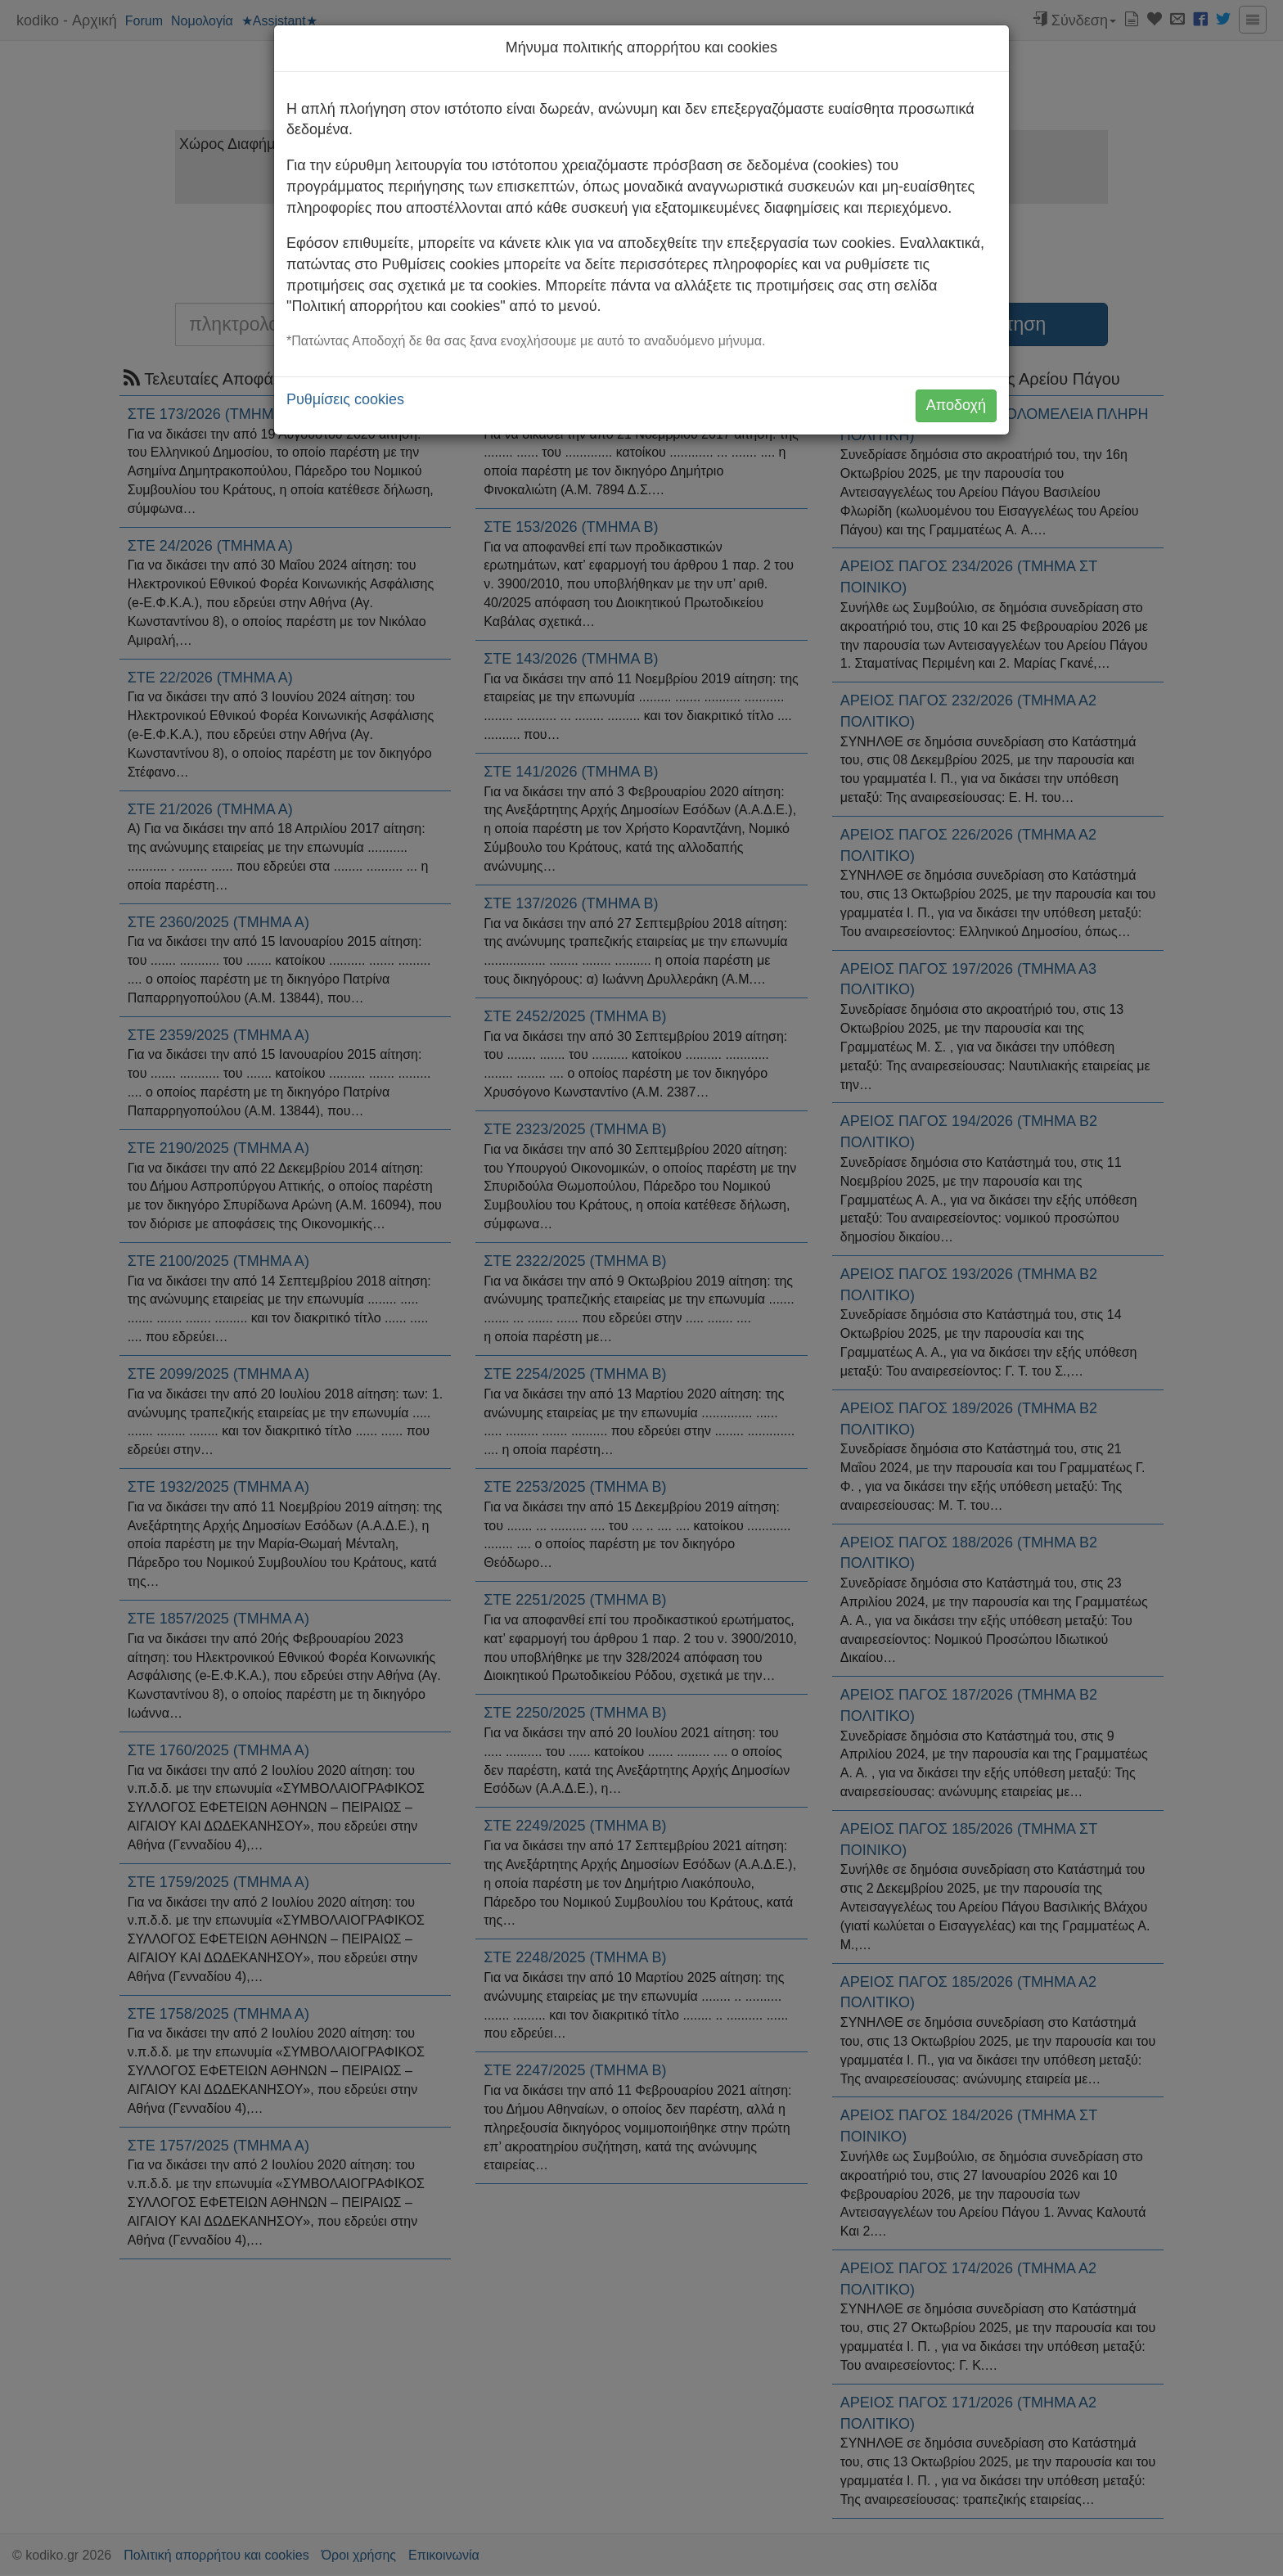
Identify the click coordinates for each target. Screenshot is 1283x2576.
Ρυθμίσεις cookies (345, 399)
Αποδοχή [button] (956, 405)
